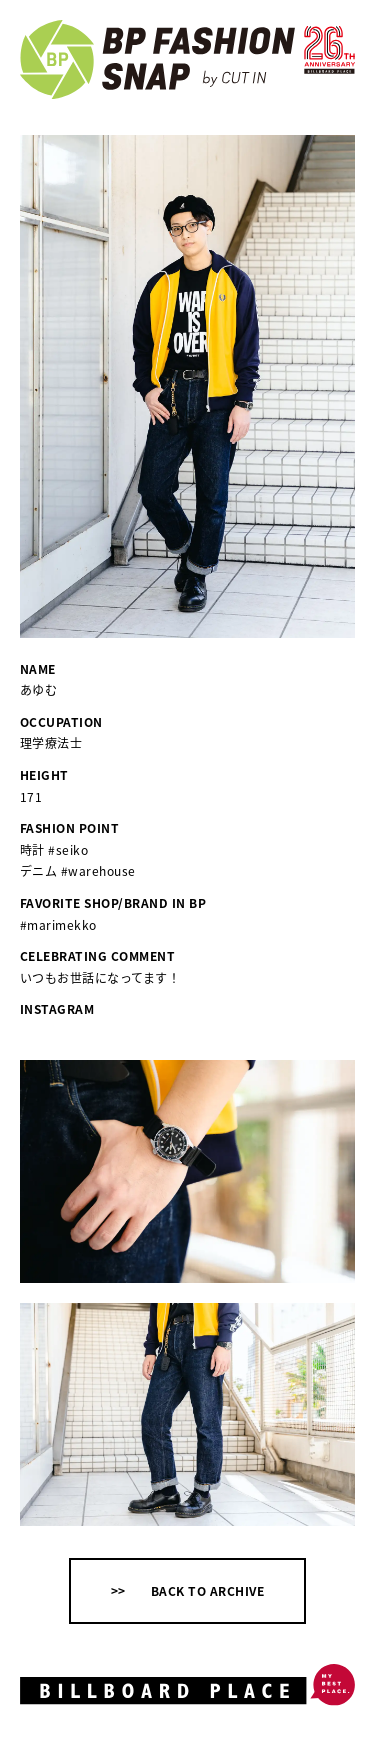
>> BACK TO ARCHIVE (187, 1590)
